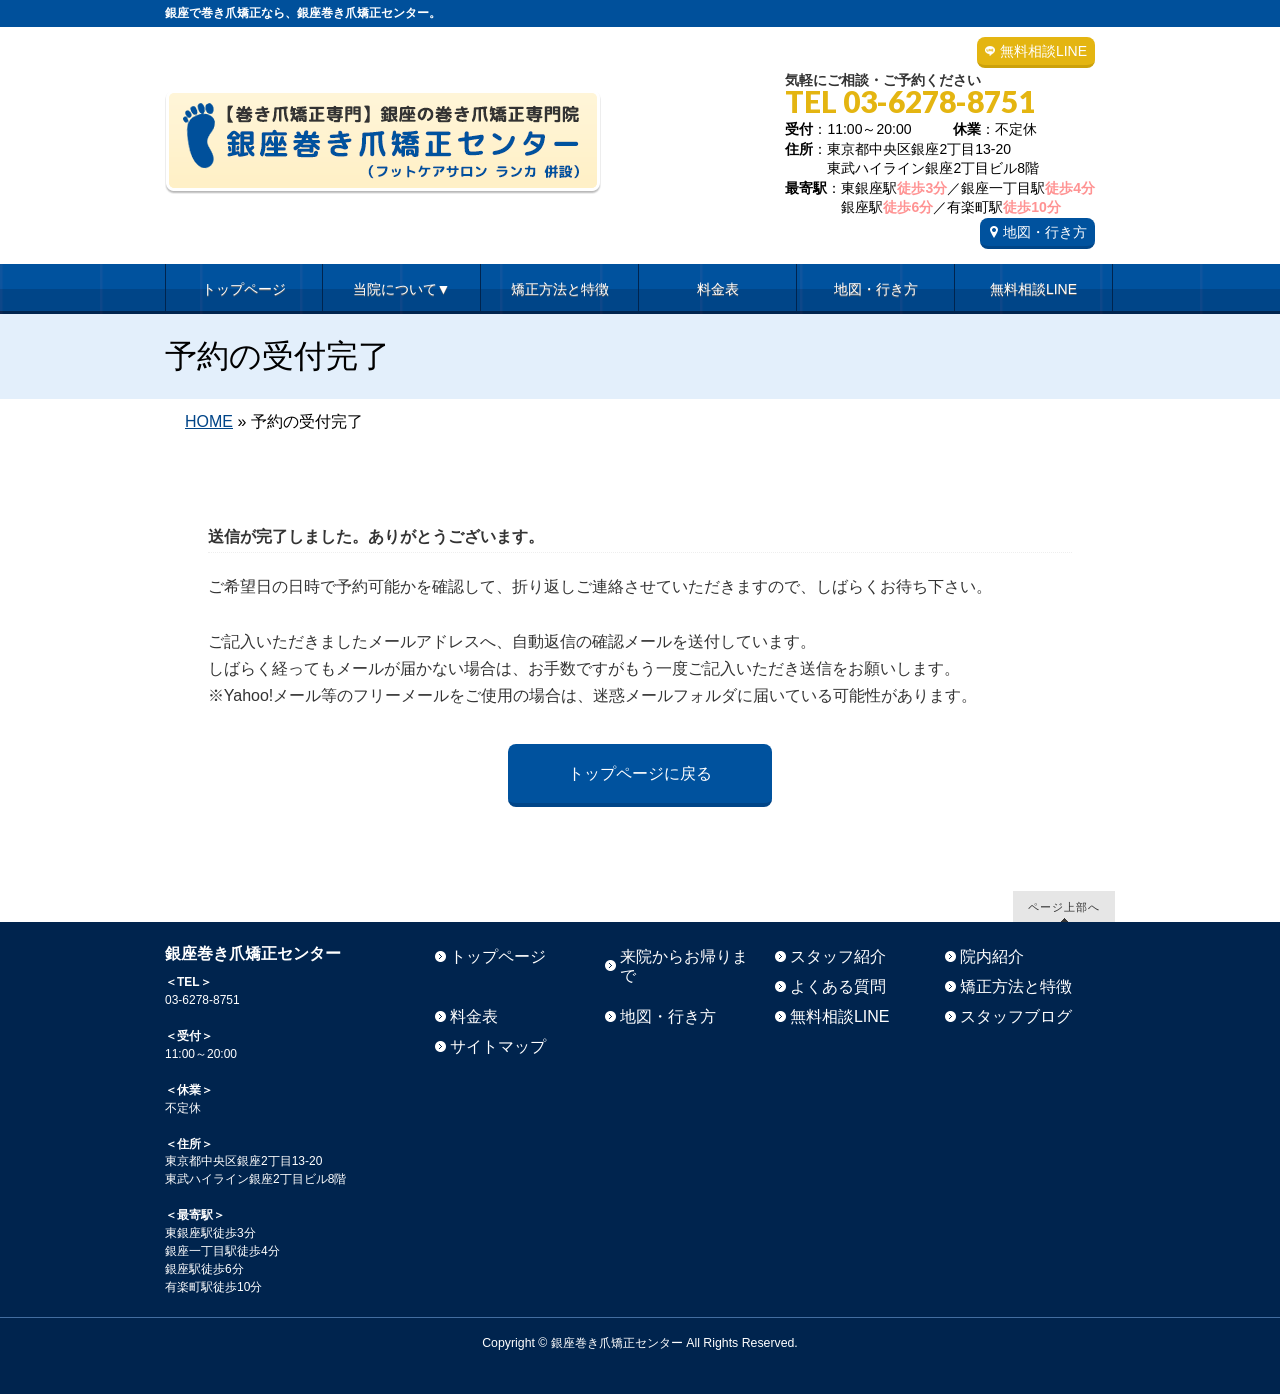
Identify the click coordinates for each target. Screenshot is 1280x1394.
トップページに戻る (640, 773)
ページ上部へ (1064, 906)
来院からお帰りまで (684, 966)
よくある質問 (838, 986)
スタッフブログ (1016, 1016)
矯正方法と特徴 (1016, 986)
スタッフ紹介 (838, 956)
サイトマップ (498, 1046)
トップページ (498, 956)
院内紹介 (992, 956)
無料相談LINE (1043, 51)
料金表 (474, 1016)
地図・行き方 (1045, 232)
